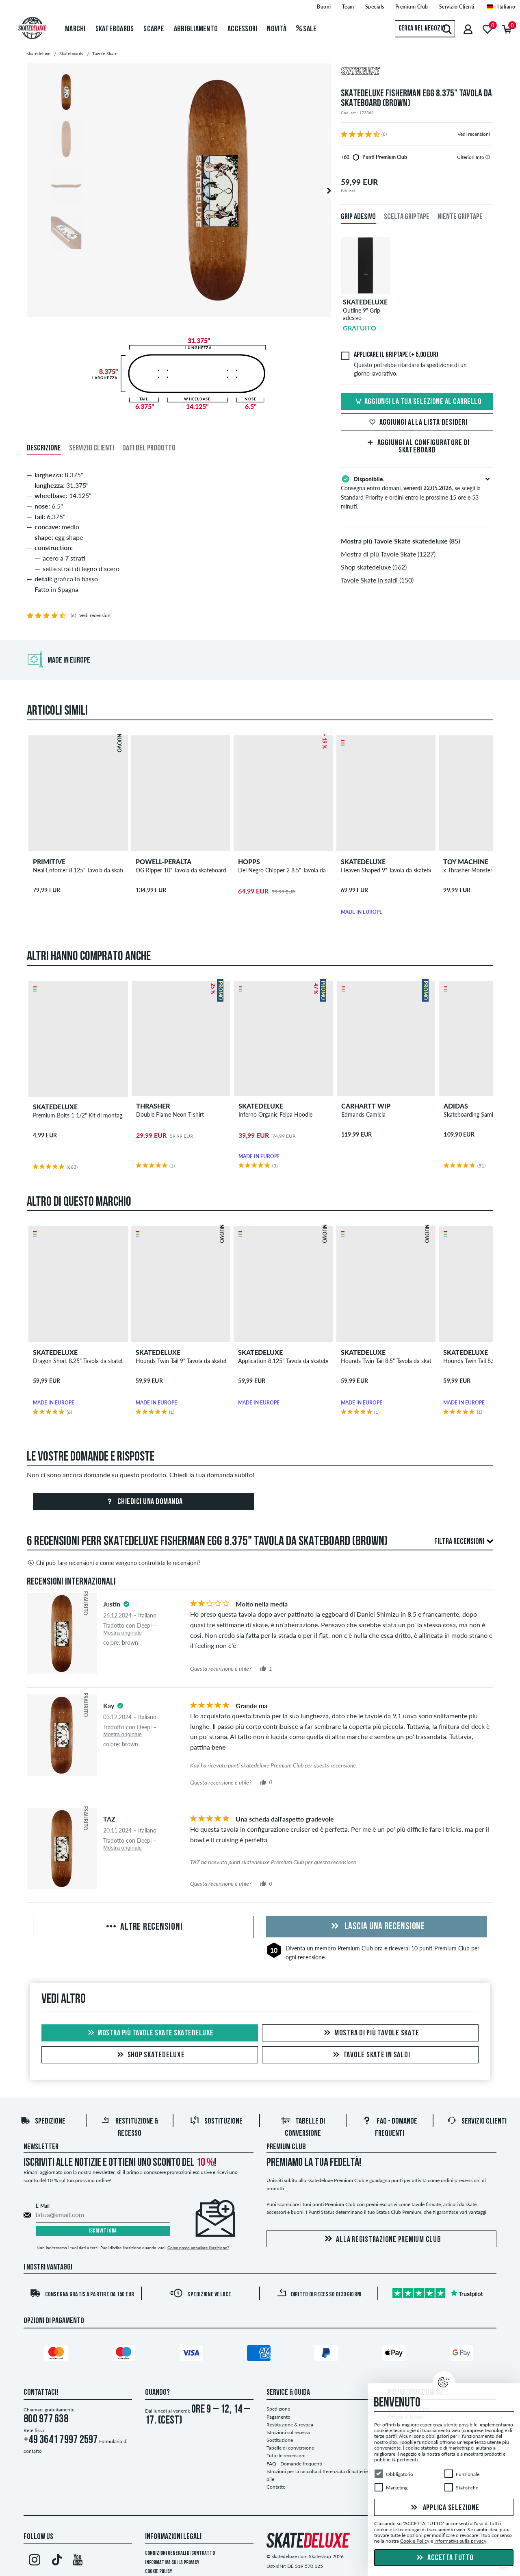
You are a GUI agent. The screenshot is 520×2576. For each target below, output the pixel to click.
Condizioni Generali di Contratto (180, 2553)
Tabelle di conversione (290, 2448)
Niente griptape (460, 217)
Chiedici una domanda (143, 1502)
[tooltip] (487, 157)
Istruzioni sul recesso (288, 2432)
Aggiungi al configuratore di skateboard (417, 446)
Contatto (276, 2487)
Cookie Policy (158, 2572)
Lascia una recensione (376, 1927)
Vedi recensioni (473, 134)
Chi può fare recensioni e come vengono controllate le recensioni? (113, 1563)
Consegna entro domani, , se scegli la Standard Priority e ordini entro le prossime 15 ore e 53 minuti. (417, 492)
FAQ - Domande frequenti (294, 2464)
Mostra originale (122, 1633)
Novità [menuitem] (276, 29)
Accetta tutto (444, 2558)
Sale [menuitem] (306, 29)
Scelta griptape (406, 217)
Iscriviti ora (103, 2231)
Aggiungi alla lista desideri (417, 423)
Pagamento (278, 2417)
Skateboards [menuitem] (114, 29)
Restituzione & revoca (289, 2425)
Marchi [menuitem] (75, 29)
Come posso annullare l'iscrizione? (198, 2247)
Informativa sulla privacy (172, 2563)
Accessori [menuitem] (242, 29)
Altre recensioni (143, 1927)
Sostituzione (216, 2121)
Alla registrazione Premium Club (381, 2239)
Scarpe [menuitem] (153, 29)
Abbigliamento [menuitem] (196, 29)
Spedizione (42, 2121)
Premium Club (355, 1948)
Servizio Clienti (477, 2121)
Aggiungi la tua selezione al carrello (417, 402)
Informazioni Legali (173, 2537)
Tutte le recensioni (286, 2455)
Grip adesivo (358, 217)
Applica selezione (444, 2508)
